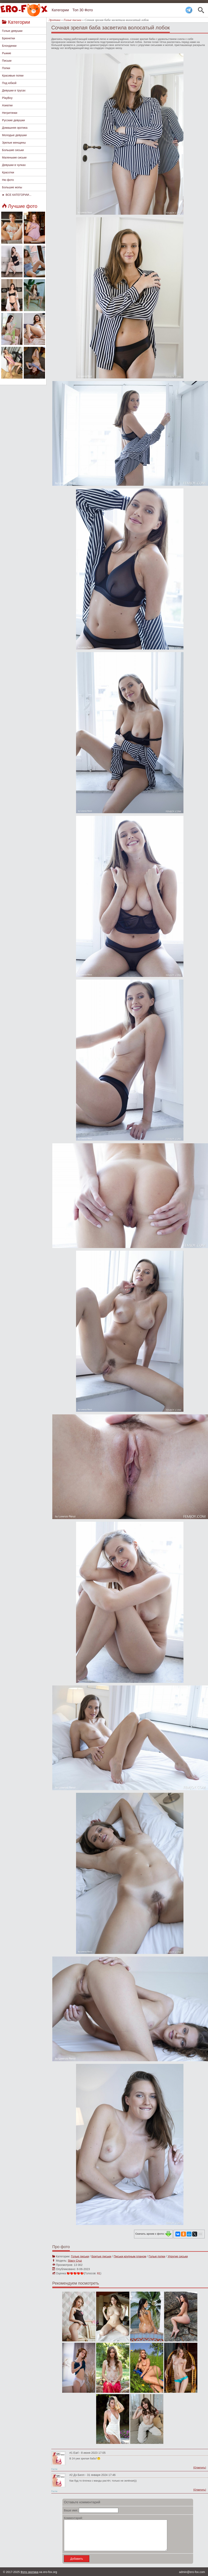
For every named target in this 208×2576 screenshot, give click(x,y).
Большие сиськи (13, 150)
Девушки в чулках (14, 165)
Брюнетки (8, 38)
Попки (6, 68)
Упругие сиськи (178, 2256)
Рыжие (6, 53)
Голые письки (80, 2256)
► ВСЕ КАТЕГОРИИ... (16, 194)
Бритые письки (101, 2256)
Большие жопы (12, 187)
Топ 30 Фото (82, 10)
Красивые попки (13, 75)
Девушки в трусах (14, 90)
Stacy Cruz (75, 2260)
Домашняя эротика (14, 127)
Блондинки (9, 45)
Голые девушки (12, 30)
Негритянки (9, 112)
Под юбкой (9, 83)
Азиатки (7, 105)
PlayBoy (7, 97)
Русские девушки (13, 120)
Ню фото (8, 179)
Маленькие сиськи (14, 157)
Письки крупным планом (130, 2256)
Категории (60, 10)
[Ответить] (199, 2467)
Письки (6, 60)
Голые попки (157, 2256)
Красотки (8, 172)
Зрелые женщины (14, 142)
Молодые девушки (14, 135)
